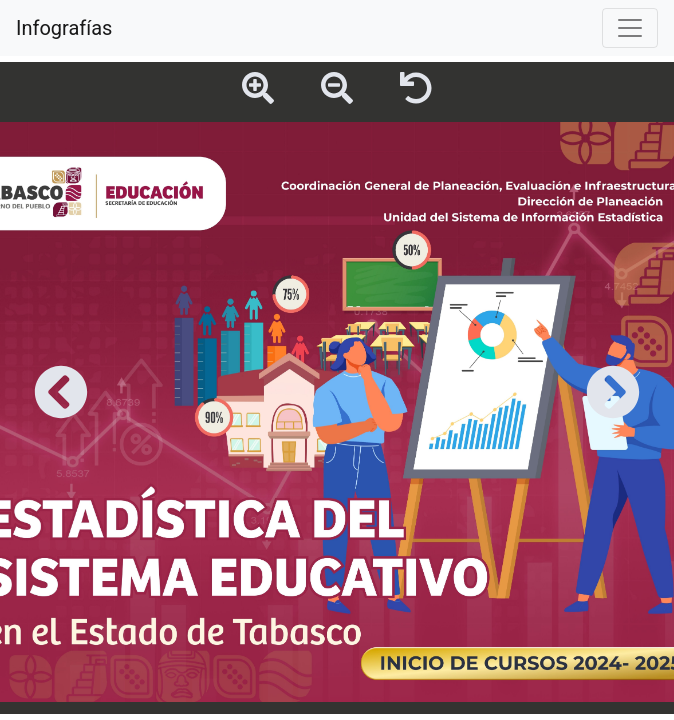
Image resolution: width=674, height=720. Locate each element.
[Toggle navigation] (630, 28)
